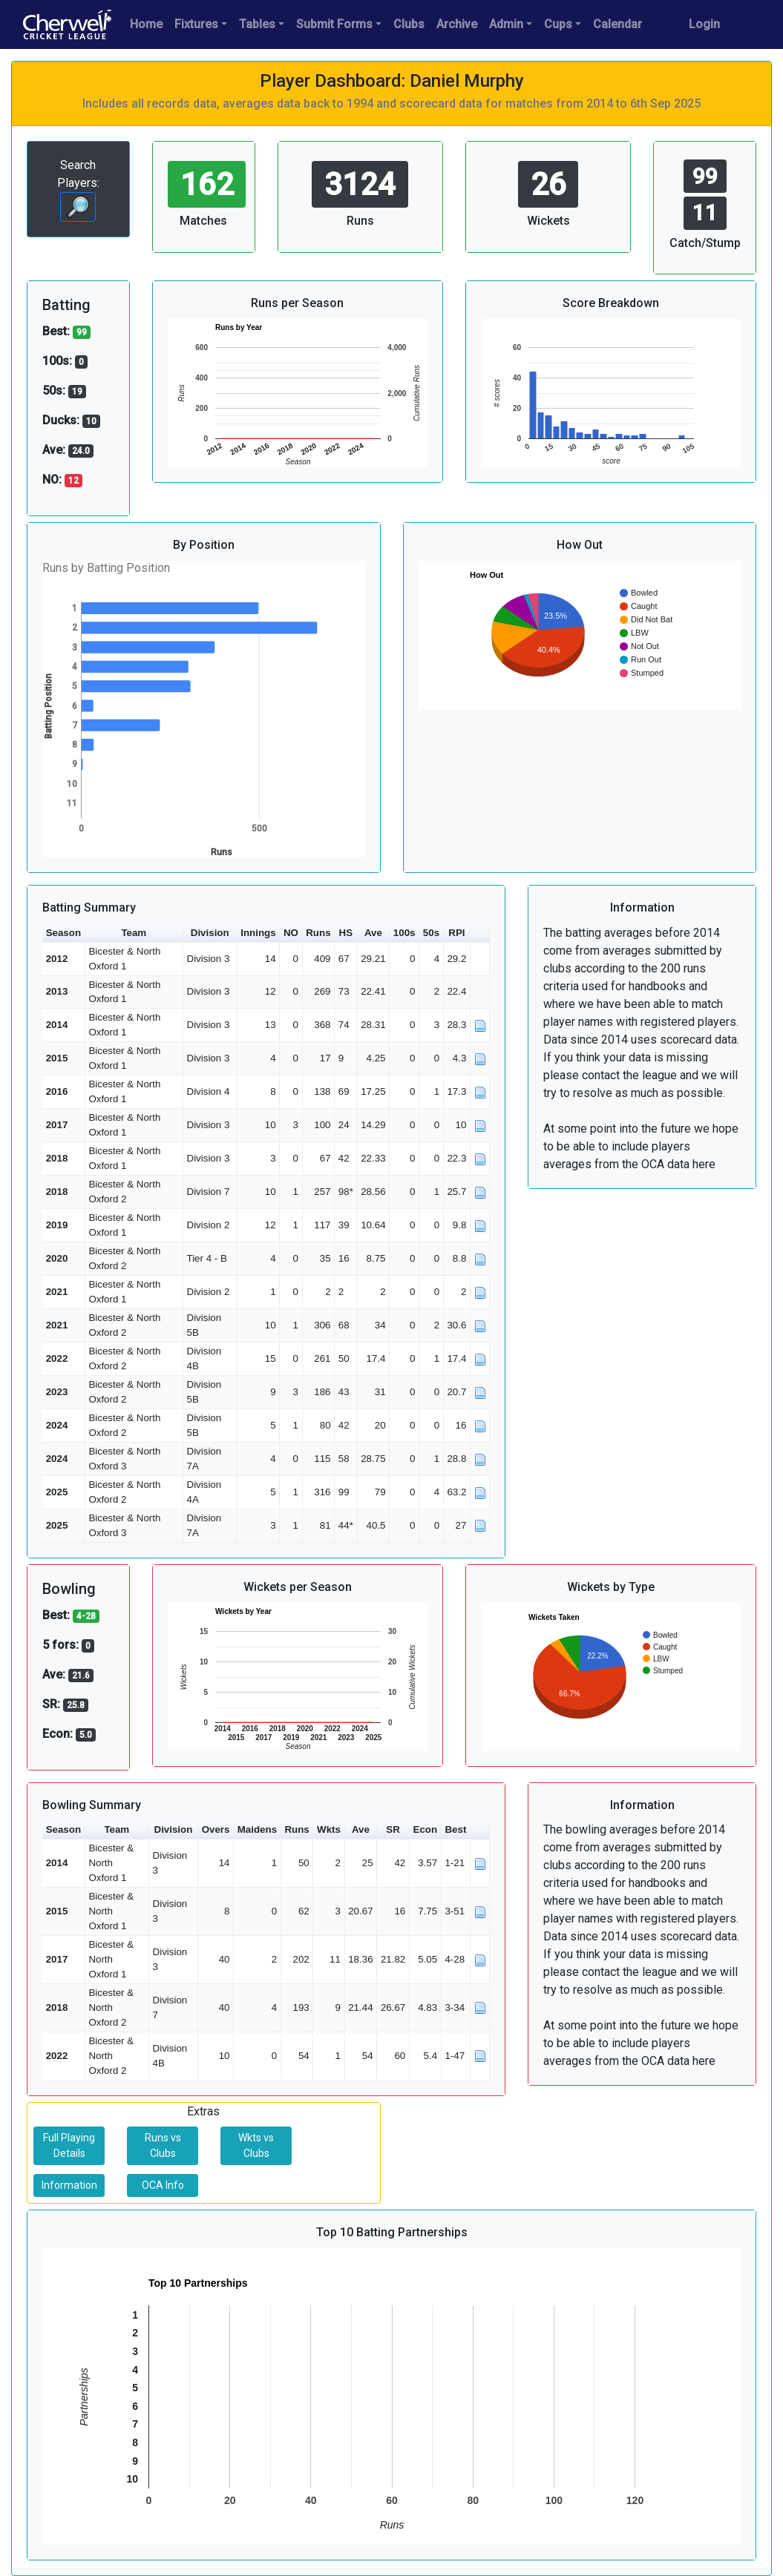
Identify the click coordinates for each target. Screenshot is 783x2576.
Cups (558, 24)
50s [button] (431, 932)
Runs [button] (318, 932)
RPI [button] (456, 932)
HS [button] (346, 932)
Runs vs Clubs (163, 2145)
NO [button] (291, 932)
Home (146, 24)
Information (69, 2185)
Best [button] (455, 1829)
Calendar (617, 24)
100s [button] (404, 932)
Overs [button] (216, 1829)
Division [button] (210, 932)
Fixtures (196, 24)
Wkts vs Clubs (256, 2145)
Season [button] (63, 932)
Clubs (409, 24)
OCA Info (163, 2185)
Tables (257, 24)
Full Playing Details (69, 2145)
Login (704, 24)
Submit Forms (334, 24)
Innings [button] (257, 932)
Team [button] (133, 932)
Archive (456, 24)
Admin (506, 24)
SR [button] (393, 1829)
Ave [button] (373, 932)
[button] (480, 933)
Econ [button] (425, 1829)
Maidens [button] (257, 1829)
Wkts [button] (329, 1829)
